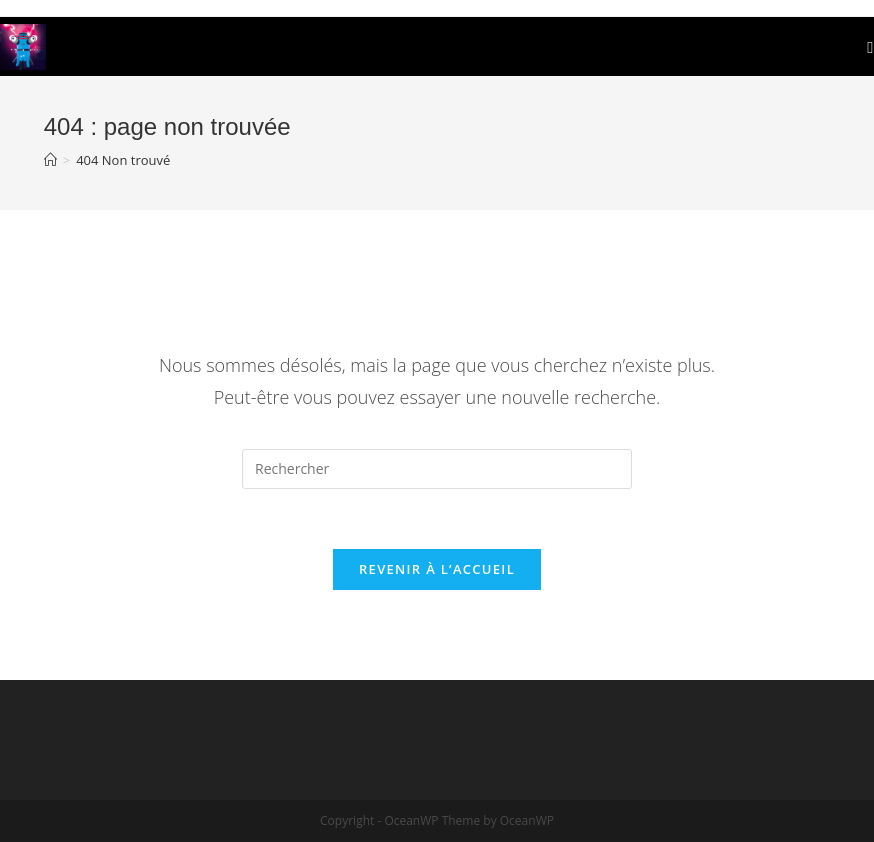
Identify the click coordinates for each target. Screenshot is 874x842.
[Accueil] (50, 160)
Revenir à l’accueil (437, 569)
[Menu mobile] (870, 46)
